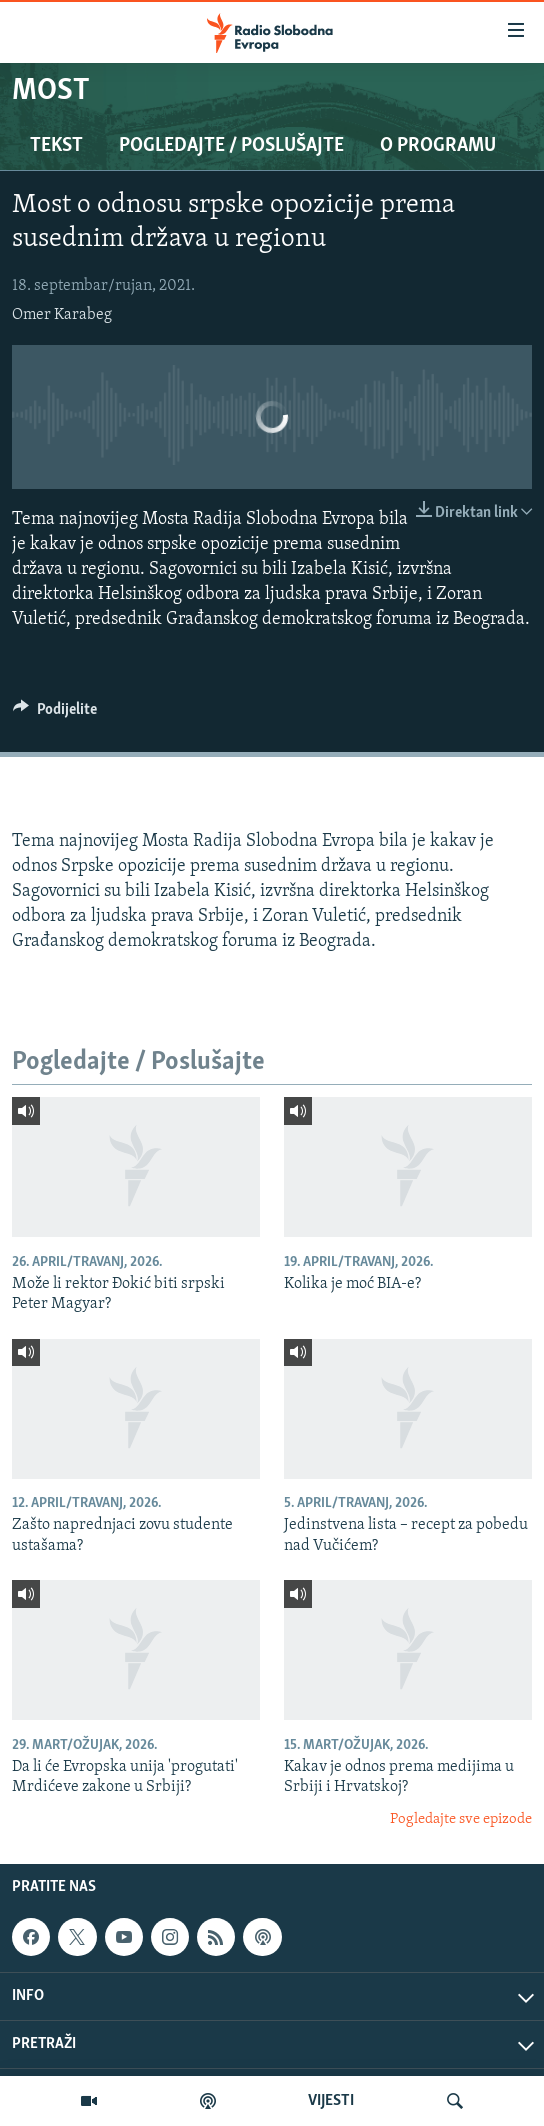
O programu (438, 146)
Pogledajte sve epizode (461, 1819)
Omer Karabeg (62, 315)
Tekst (56, 146)
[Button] (55, 714)
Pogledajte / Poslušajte (231, 146)
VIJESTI (331, 2101)
